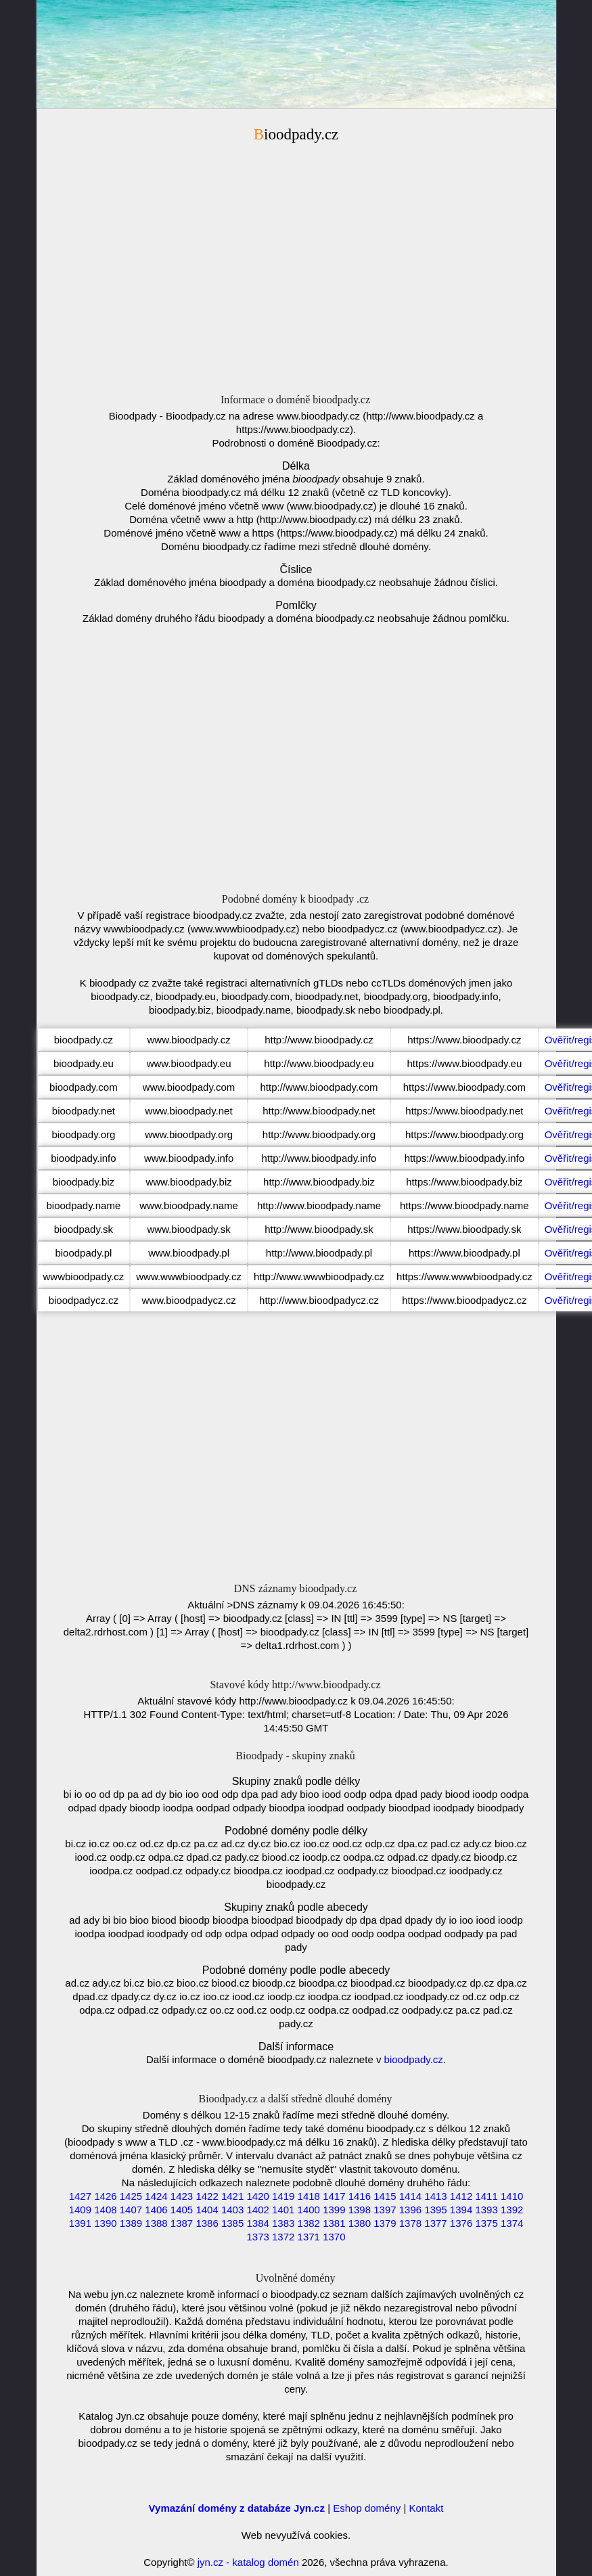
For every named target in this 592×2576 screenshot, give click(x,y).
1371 (309, 2236)
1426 (105, 2196)
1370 (334, 2236)
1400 (309, 2209)
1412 (461, 2196)
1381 (334, 2223)
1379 (384, 2223)
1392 (512, 2209)
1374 (512, 2223)
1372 (283, 2236)
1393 (486, 2209)
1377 (435, 2223)
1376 (461, 2223)
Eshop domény (367, 2508)
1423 (181, 2196)
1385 (232, 2223)
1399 (334, 2209)
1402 (257, 2209)
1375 (486, 2223)
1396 (410, 2209)
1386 (207, 2223)
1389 (131, 2223)
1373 (257, 2236)
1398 (359, 2209)
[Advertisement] (296, 262)
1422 (207, 2196)
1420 (257, 2196)
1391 (80, 2223)
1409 (80, 2209)
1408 (105, 2209)
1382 (309, 2223)
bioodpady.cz (413, 2059)
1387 (181, 2223)
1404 (207, 2209)
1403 (232, 2209)
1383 (283, 2223)
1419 (283, 2196)
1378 (410, 2223)
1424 (156, 2196)
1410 (512, 2196)
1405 (181, 2209)
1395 (435, 2209)
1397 (384, 2209)
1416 (359, 2196)
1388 (156, 2223)
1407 (131, 2209)
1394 (461, 2209)
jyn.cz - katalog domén (248, 2562)
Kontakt (426, 2508)
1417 (334, 2196)
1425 (131, 2196)
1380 (359, 2223)
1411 (486, 2196)
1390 (105, 2223)
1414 (410, 2196)
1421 (232, 2196)
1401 (283, 2209)
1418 (309, 2196)
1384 (257, 2223)
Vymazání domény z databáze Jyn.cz (237, 2508)
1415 (384, 2196)
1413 (435, 2196)
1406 (156, 2209)
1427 (80, 2196)
